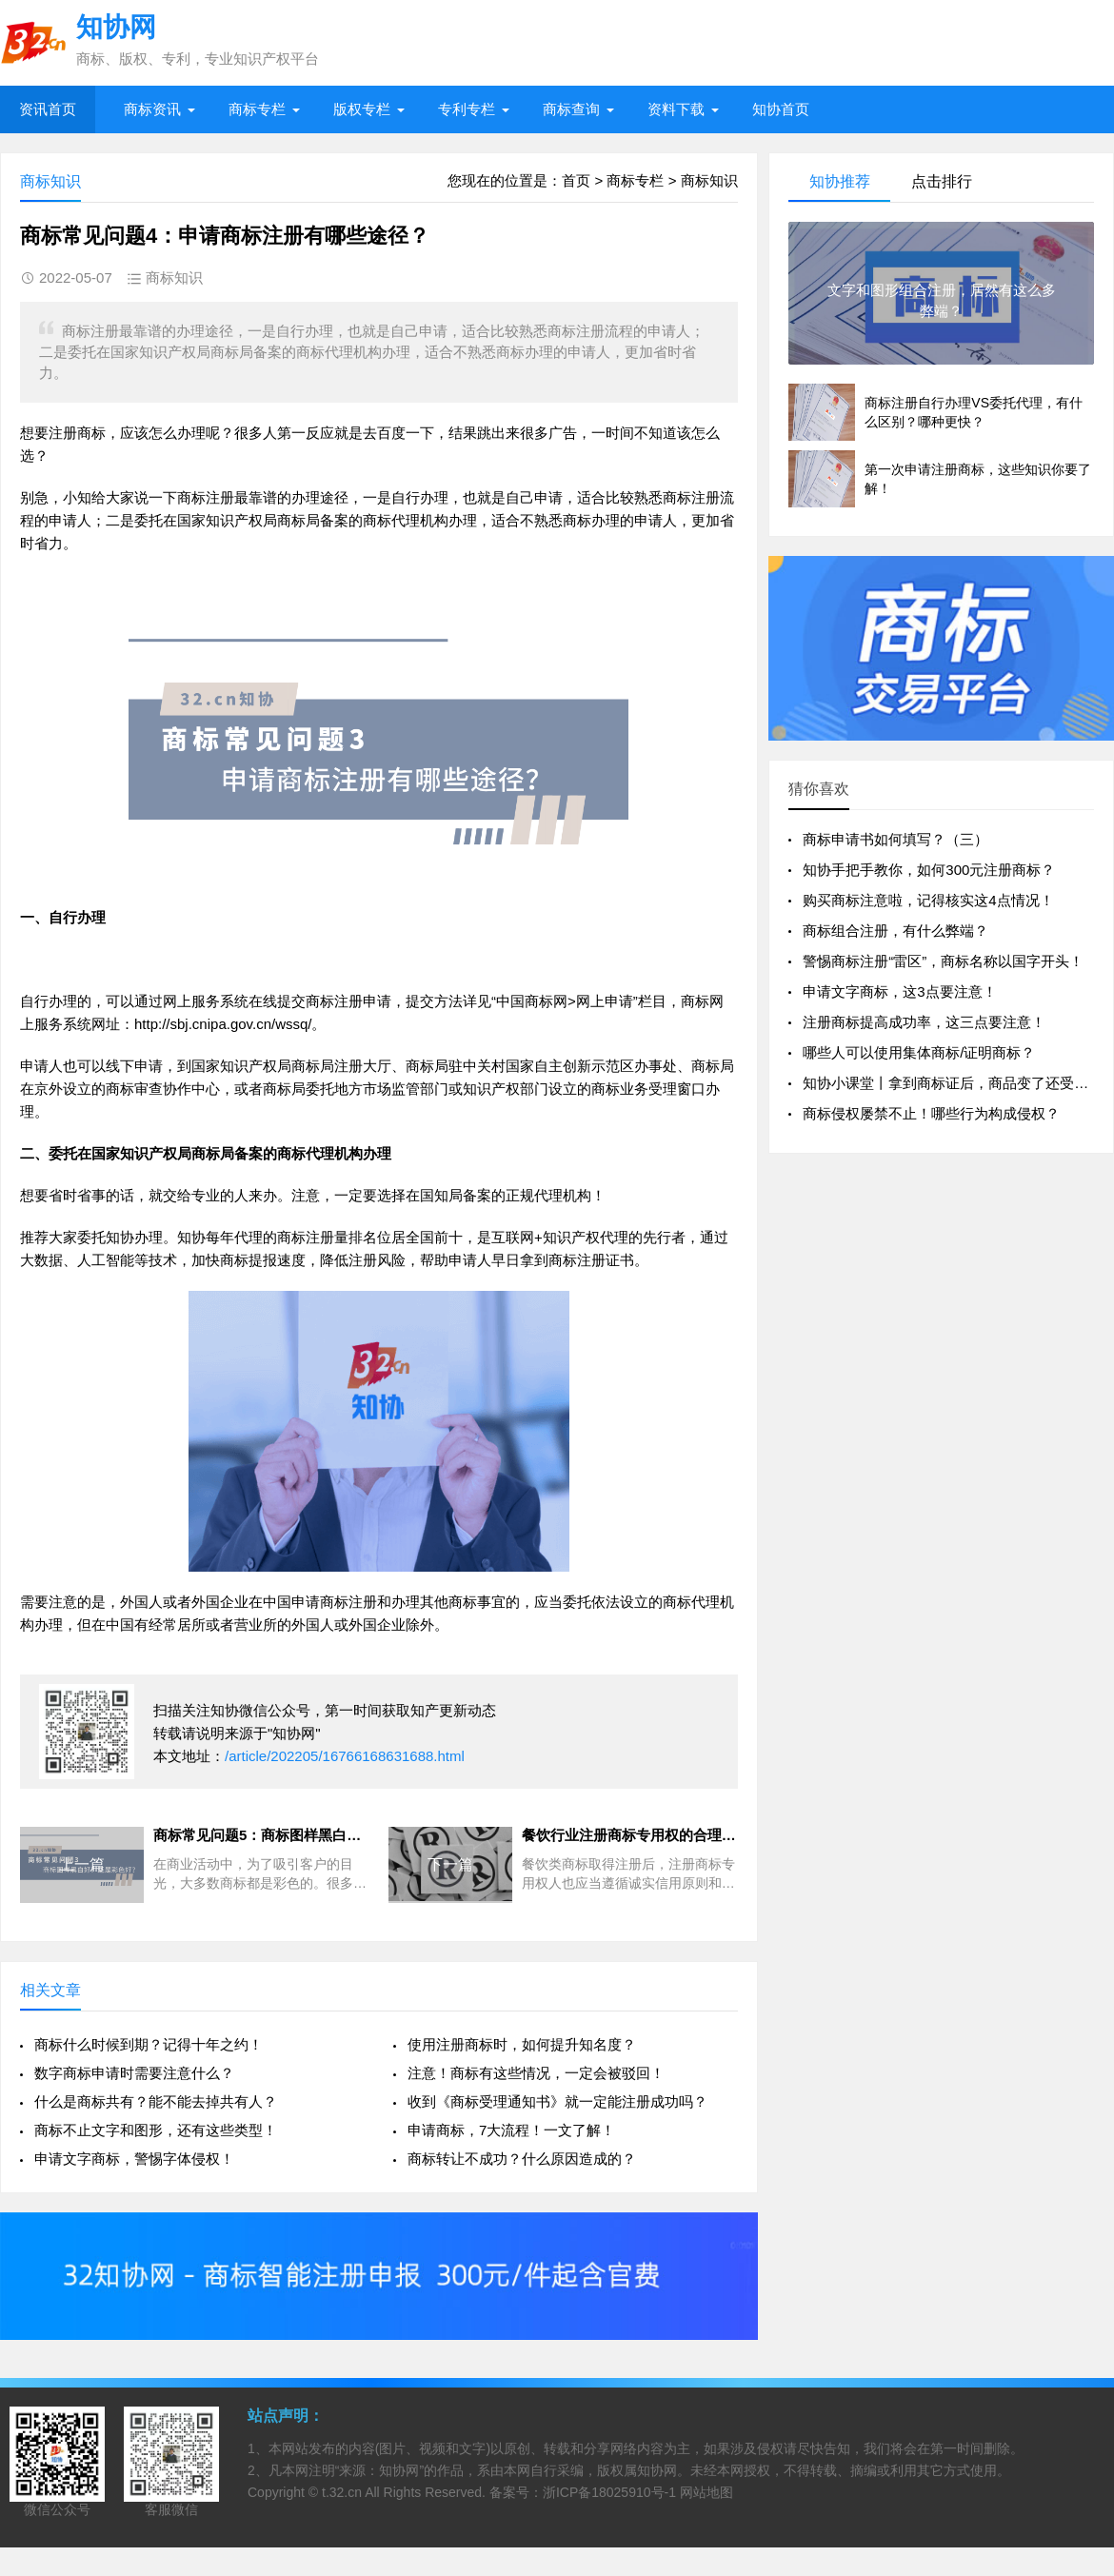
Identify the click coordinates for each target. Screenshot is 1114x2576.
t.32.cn (342, 2492)
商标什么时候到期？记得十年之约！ (148, 2044)
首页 (576, 180)
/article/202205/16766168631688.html (345, 1756)
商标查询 (571, 109)
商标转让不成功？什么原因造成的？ (522, 2158)
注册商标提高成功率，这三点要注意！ (924, 1022)
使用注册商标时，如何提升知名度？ (522, 2044)
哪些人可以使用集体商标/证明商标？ (919, 1052)
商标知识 (709, 180)
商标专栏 (257, 109)
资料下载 (676, 109)
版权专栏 (361, 109)
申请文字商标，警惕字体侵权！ (134, 2158)
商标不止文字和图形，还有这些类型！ (155, 2130)
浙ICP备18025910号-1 (609, 2492)
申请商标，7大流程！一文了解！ (511, 2130)
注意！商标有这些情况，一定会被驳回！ (536, 2073)
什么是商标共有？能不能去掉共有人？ (155, 2101)
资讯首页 (47, 109)
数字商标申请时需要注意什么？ (134, 2073)
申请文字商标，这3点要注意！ (899, 991)
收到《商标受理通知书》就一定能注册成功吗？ (557, 2101)
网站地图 (706, 2492)
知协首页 (780, 109)
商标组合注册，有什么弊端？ (895, 930)
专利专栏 (466, 109)
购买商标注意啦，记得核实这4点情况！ (928, 900)
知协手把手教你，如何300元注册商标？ (929, 870)
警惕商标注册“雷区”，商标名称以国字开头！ (943, 961)
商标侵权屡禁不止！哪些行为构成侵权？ (931, 1113)
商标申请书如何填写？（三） (895, 839)
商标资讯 (152, 109)
